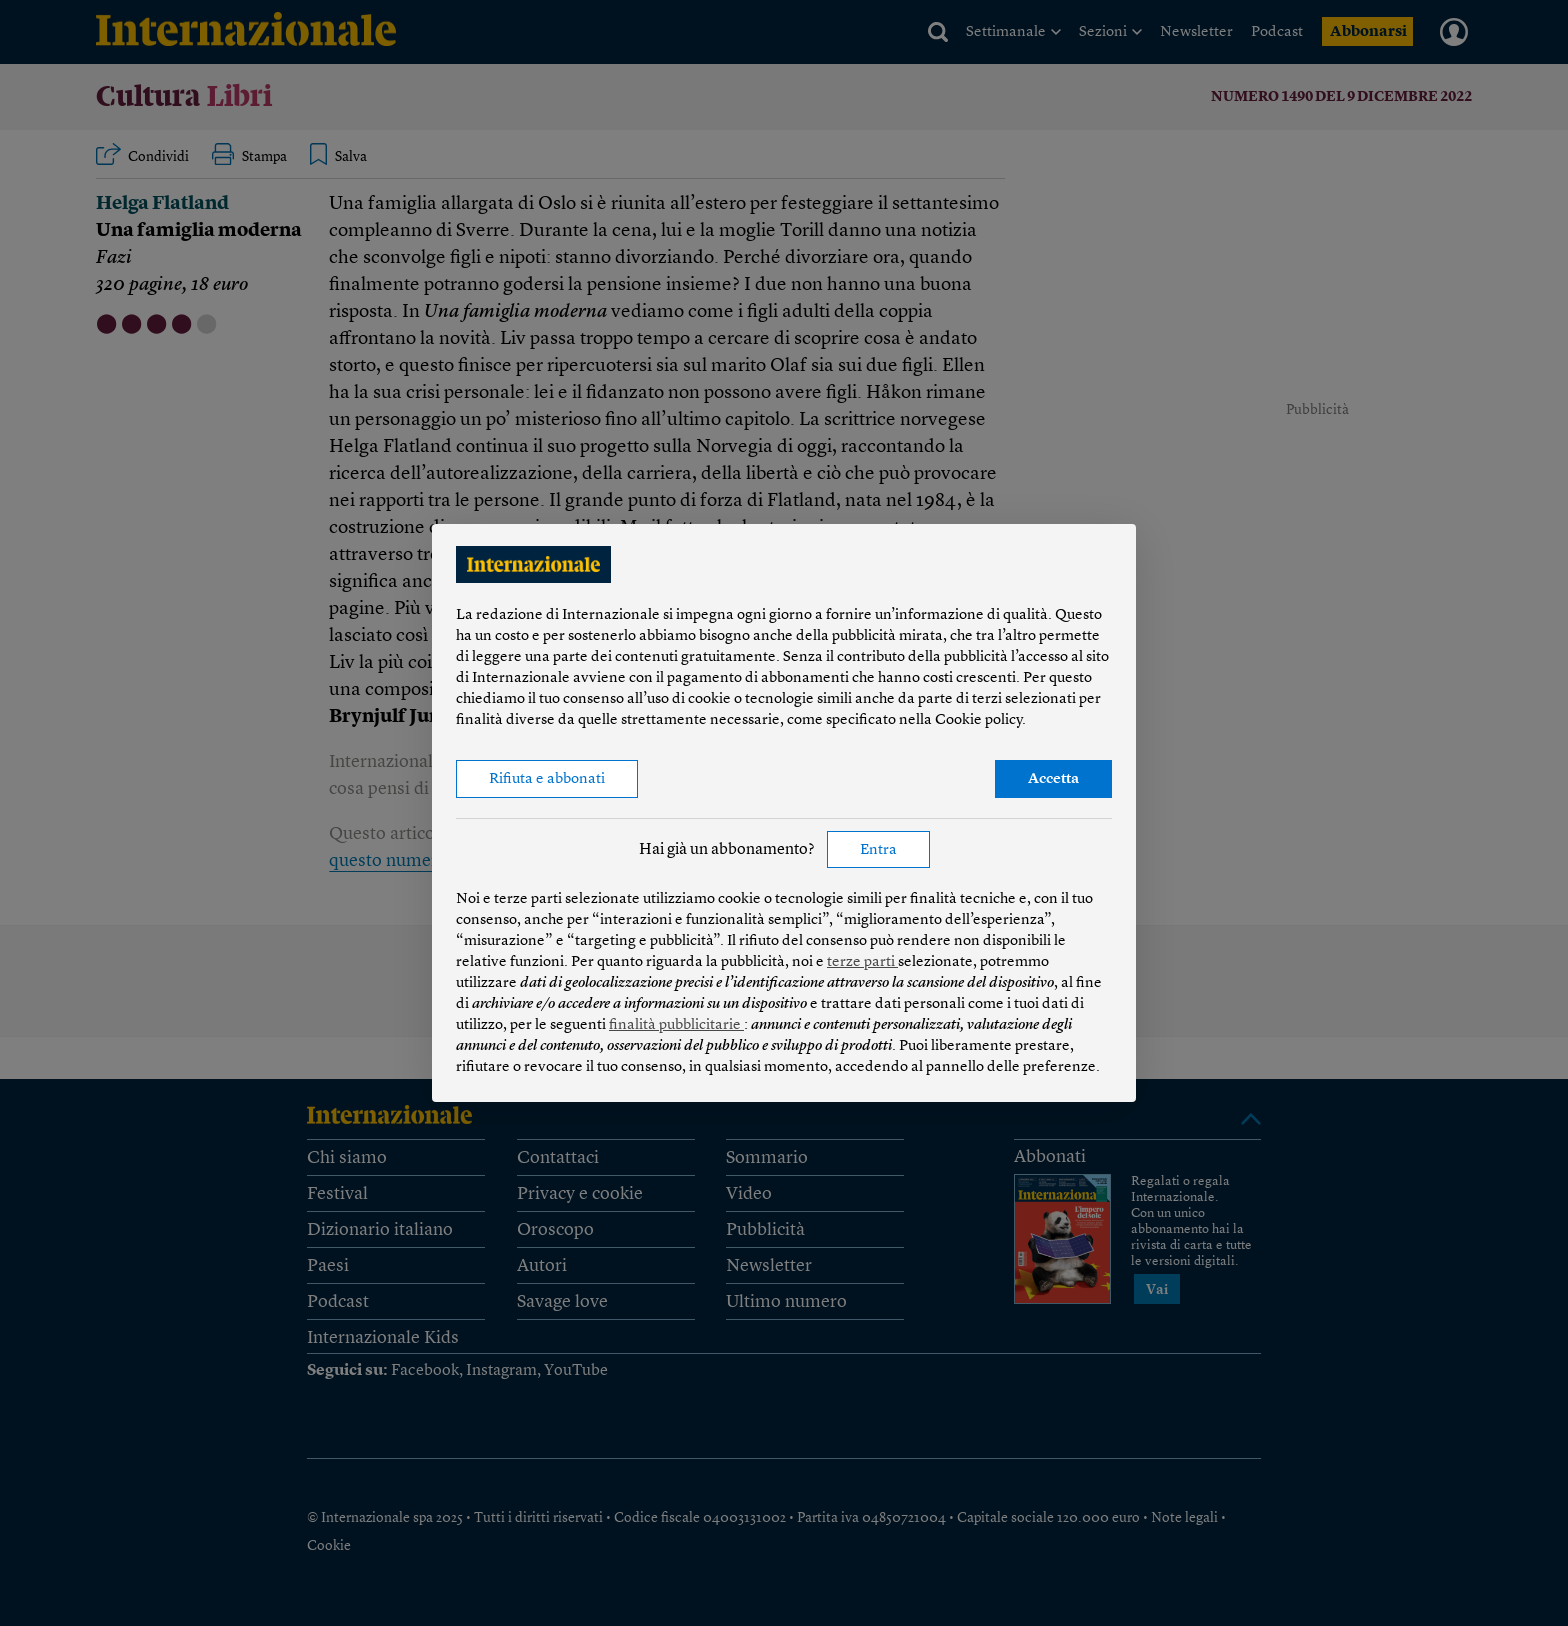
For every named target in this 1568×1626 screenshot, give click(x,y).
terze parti (862, 962)
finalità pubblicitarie (676, 1025)
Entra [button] (878, 850)
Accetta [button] (1053, 779)
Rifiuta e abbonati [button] (547, 779)
